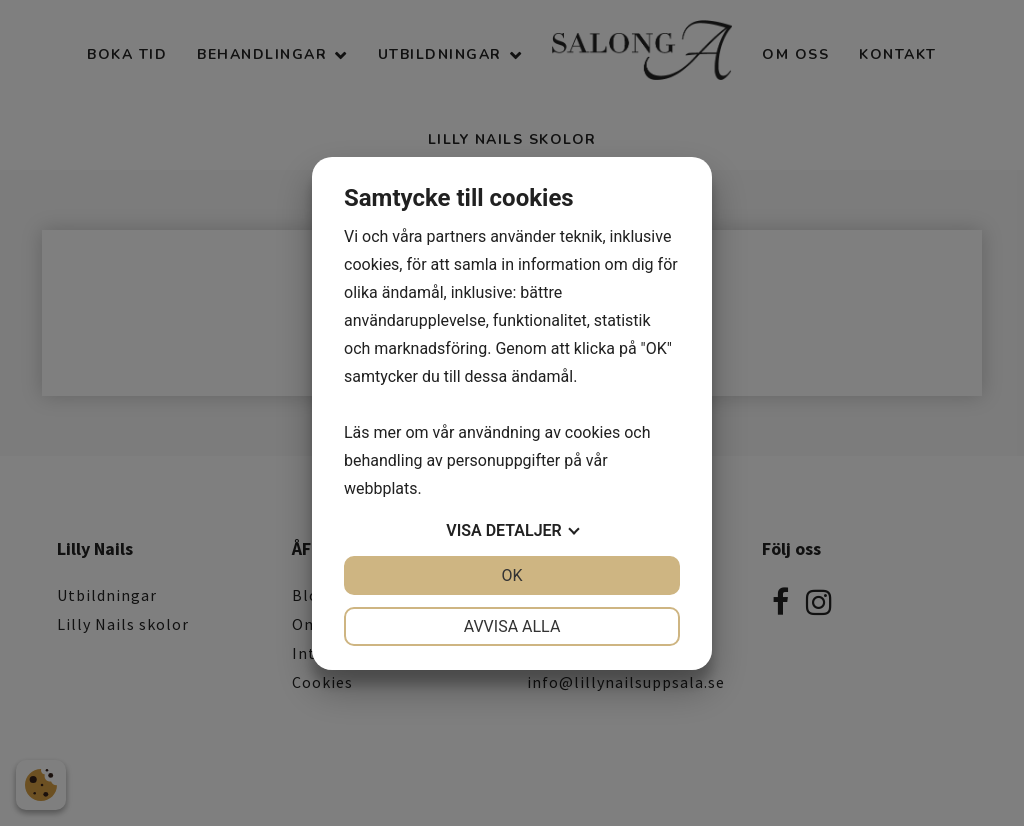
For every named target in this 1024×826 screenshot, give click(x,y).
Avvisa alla (512, 626)
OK (511, 575)
